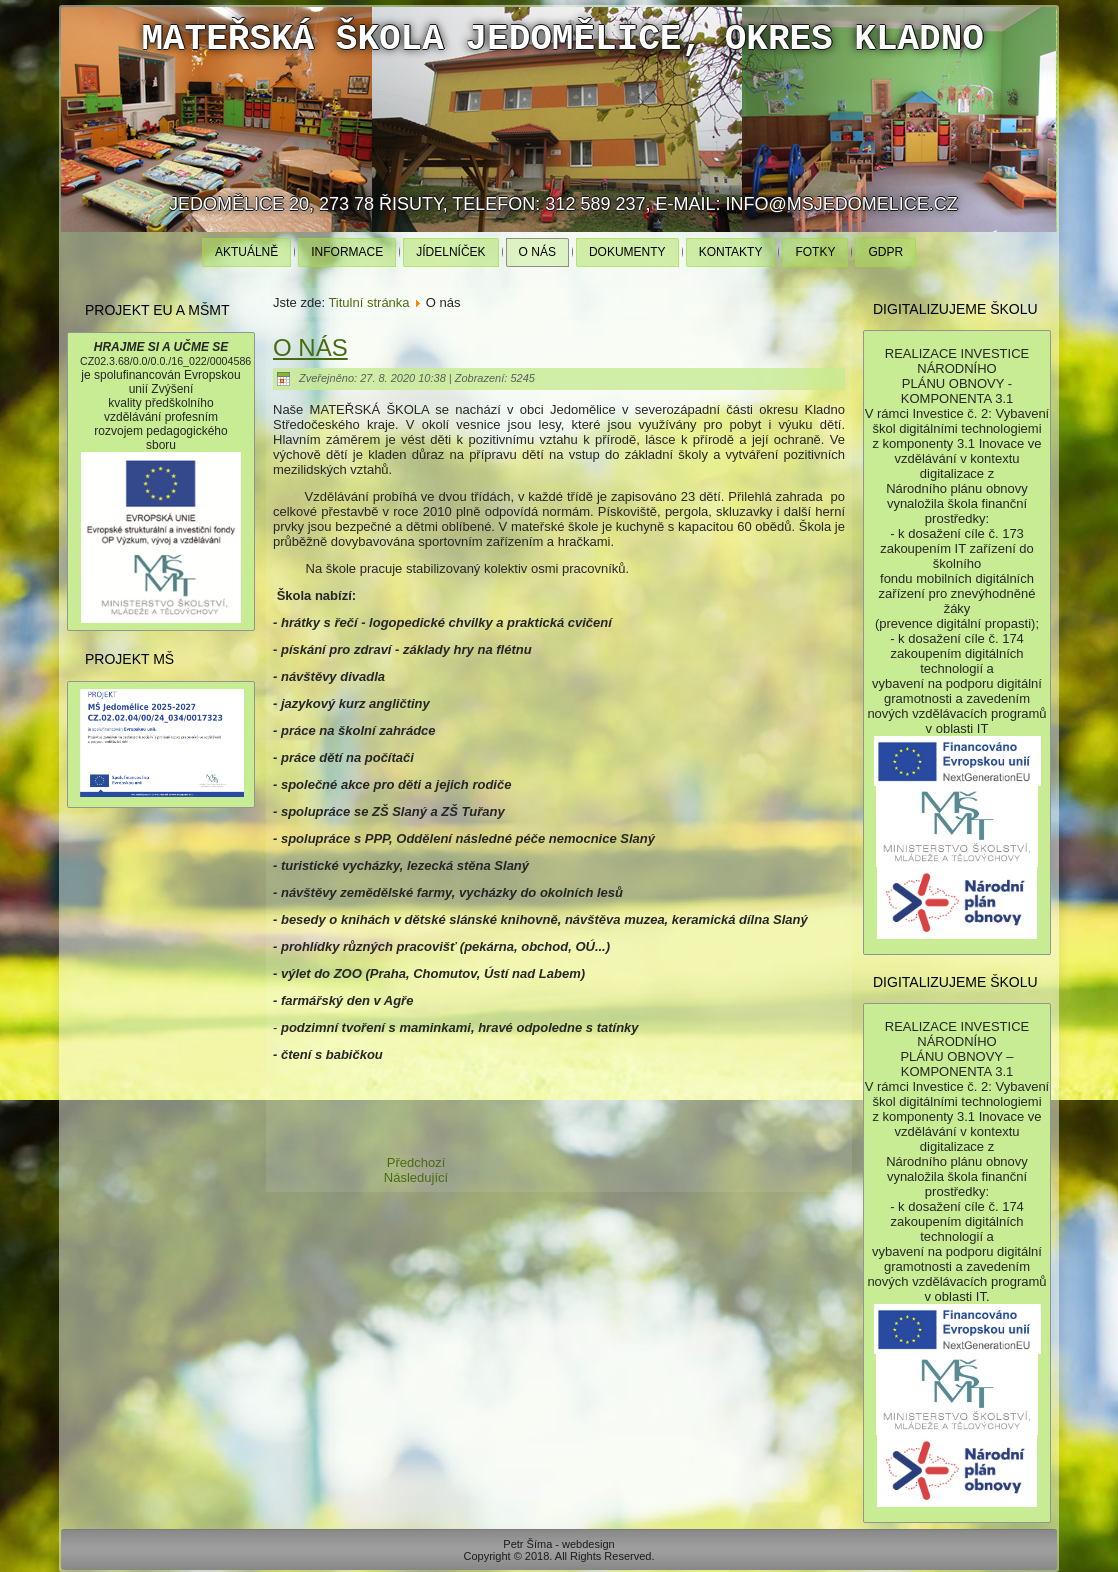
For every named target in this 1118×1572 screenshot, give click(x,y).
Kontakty (731, 252)
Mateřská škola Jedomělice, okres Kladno (562, 39)
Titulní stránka (368, 302)
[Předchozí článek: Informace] (416, 1162)
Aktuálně (246, 252)
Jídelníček (450, 252)
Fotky (815, 252)
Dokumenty (627, 252)
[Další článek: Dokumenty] (416, 1177)
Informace (347, 252)
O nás (537, 252)
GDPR (885, 252)
